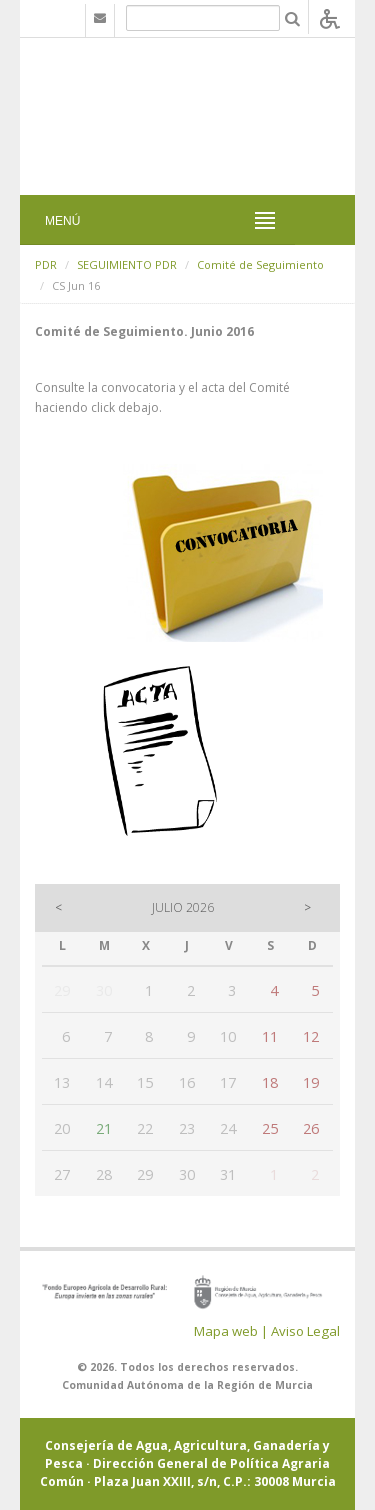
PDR (46, 264)
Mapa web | (231, 1331)
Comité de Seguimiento (260, 264)
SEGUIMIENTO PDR (127, 264)
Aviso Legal (305, 1331)
